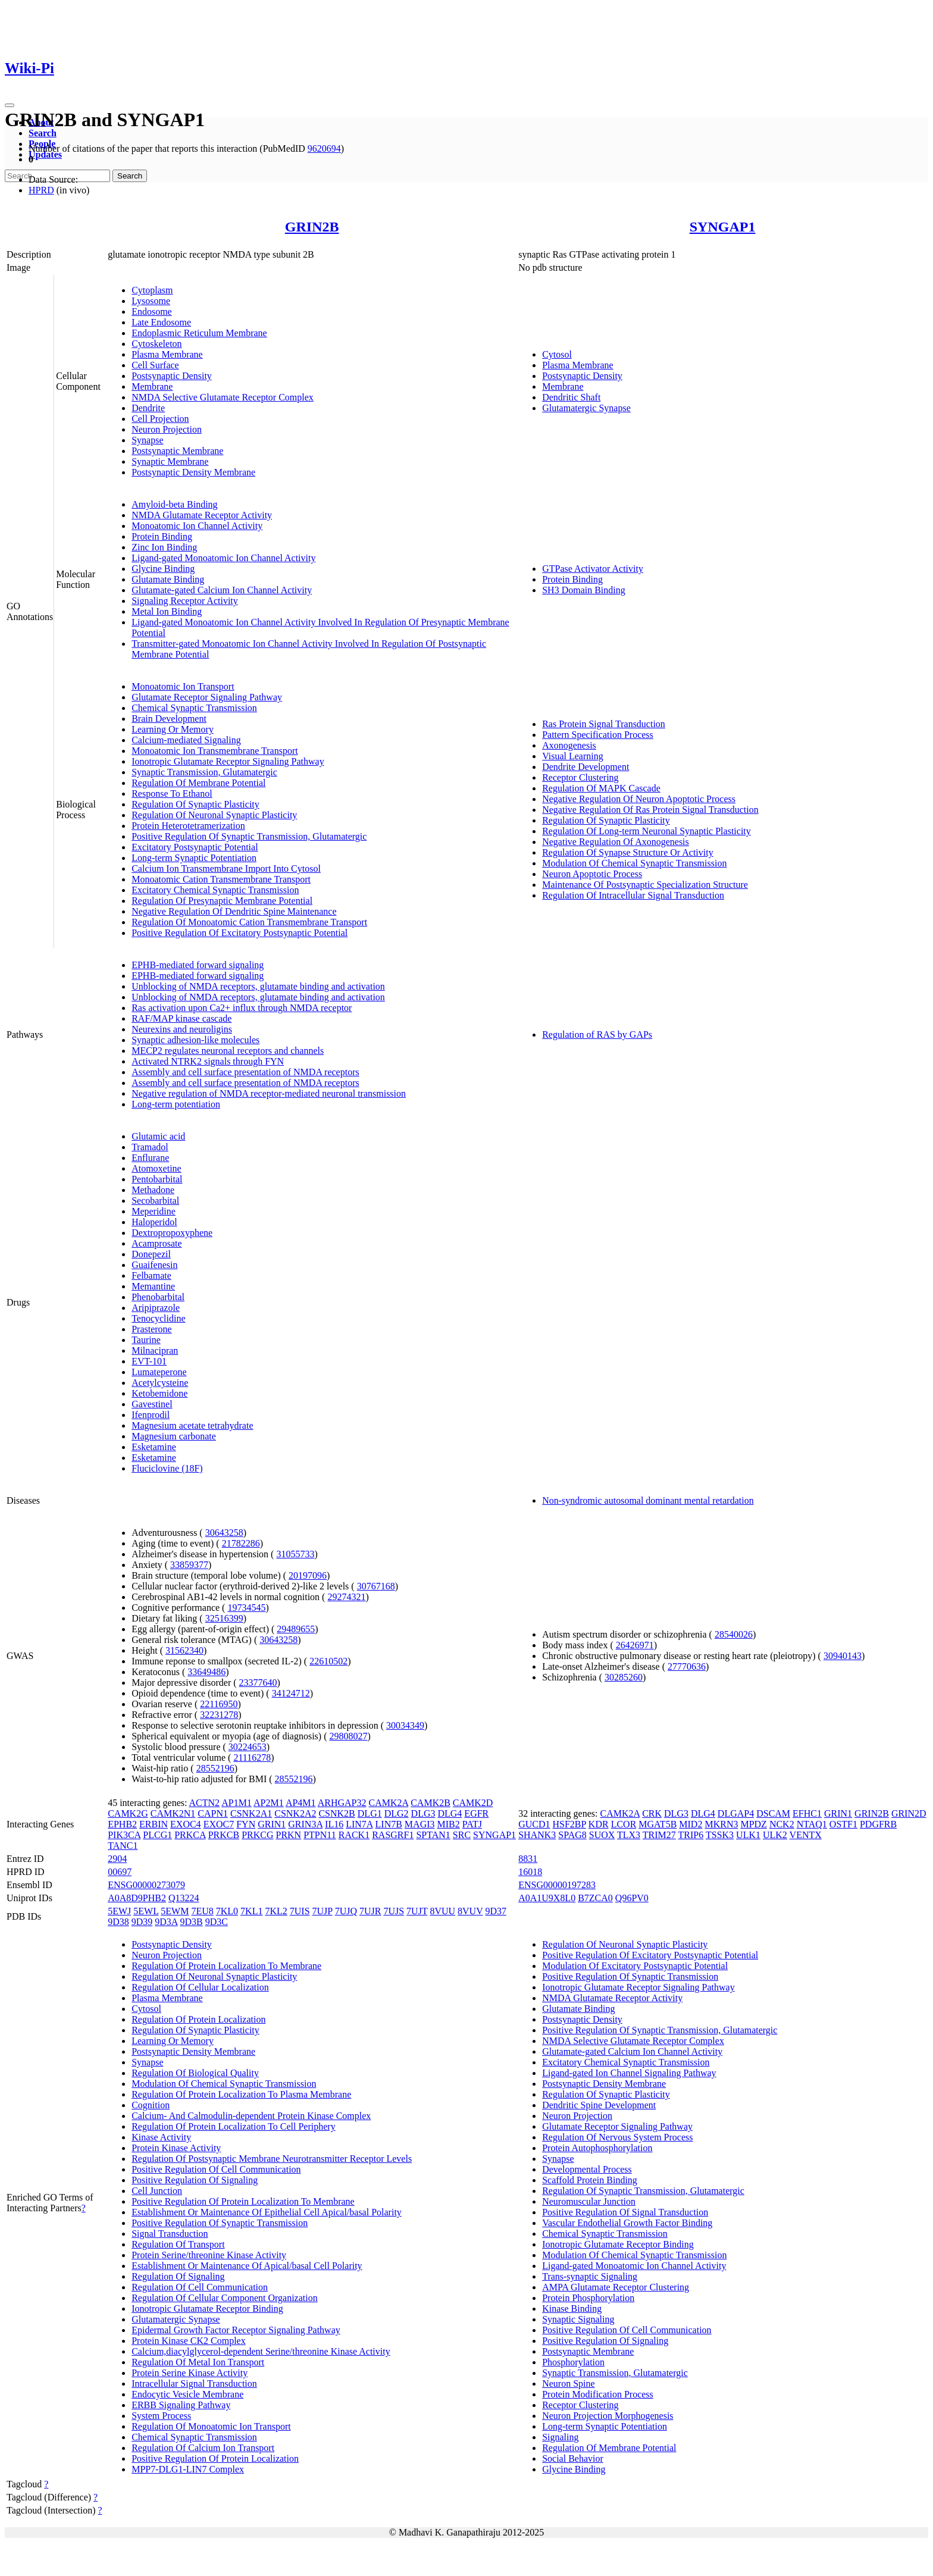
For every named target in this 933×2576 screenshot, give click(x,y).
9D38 (118, 1922)
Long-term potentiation (176, 1104)
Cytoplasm (152, 290)
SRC (462, 1835)
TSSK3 (720, 1835)
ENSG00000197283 (557, 1885)
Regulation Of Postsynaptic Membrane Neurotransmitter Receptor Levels (272, 2159)
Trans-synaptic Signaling (589, 2276)
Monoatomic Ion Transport (183, 686)
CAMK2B (430, 1803)
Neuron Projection (167, 429)
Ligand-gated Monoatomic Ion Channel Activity (223, 558)
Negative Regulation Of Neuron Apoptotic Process (638, 799)
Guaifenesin (154, 1265)
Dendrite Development (585, 767)
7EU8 (202, 1911)
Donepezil (151, 1254)
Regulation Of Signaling (178, 2276)
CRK (652, 1813)
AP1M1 (236, 1803)
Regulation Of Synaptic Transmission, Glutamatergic (643, 2191)
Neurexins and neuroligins (182, 1029)
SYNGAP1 (723, 226)
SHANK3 (537, 1835)
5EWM (175, 1911)
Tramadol (150, 1147)
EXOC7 (218, 1824)
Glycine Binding (163, 569)
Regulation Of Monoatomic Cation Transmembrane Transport (249, 922)
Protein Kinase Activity (176, 2148)
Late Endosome (161, 322)
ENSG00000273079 (146, 1885)
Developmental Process (587, 2169)
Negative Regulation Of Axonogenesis (615, 842)
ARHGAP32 (342, 1803)
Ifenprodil (151, 1415)
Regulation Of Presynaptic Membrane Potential (222, 901)
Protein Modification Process (597, 2394)
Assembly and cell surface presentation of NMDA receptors (245, 1072)
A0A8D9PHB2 (137, 1898)
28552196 (215, 1768)
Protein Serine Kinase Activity (190, 2373)
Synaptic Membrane (170, 461)
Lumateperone (159, 1372)
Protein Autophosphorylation (597, 2148)
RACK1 (354, 1835)
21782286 (241, 1543)
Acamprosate (156, 1243)
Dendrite (148, 408)
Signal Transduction (170, 2233)
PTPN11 (319, 1835)
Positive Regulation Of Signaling (195, 2180)
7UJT (416, 1911)
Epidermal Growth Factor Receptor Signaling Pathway (236, 2330)
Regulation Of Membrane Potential (198, 783)
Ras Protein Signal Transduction (603, 724)
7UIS (300, 1911)
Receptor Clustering (580, 777)
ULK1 (748, 1835)
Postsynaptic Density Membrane (193, 472)
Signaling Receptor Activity (185, 601)
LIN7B (388, 1824)
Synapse (147, 440)
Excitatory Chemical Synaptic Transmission (215, 890)
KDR (598, 1824)
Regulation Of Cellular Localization (200, 1987)
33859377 (189, 1565)
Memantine (153, 1286)
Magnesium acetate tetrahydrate (192, 1425)
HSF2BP (569, 1824)
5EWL (145, 1911)
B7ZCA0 (595, 1898)
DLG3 (423, 1813)
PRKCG (257, 1835)
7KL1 (251, 1911)
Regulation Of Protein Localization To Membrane (226, 1966)
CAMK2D (473, 1803)
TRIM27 (659, 1835)
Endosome (152, 311)
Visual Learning (572, 756)
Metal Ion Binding (167, 611)
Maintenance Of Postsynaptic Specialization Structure (645, 884)
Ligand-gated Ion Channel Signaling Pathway (629, 2073)
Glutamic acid (158, 1136)
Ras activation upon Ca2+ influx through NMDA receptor (242, 1008)
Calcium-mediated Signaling (186, 740)
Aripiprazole (156, 1308)
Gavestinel (152, 1404)
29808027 (349, 1736)
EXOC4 (185, 1824)
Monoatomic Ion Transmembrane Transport (215, 751)
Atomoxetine (156, 1168)
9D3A (166, 1922)
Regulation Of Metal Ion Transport (198, 2362)
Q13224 (183, 1898)
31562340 (184, 1650)
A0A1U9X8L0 (546, 1898)
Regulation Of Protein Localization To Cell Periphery (234, 2126)
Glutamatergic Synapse (586, 408)
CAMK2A (388, 1803)
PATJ (472, 1824)
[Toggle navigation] (9, 105)
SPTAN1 (433, 1835)
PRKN (288, 1835)
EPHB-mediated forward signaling (198, 965)
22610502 (328, 1661)
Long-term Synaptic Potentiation (194, 858)
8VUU (442, 1911)
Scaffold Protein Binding (589, 2180)
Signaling (560, 2437)
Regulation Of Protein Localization (198, 2019)
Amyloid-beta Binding (174, 504)
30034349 (405, 1725)
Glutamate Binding (168, 579)
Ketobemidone (159, 1393)
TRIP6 (691, 1835)
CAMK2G (128, 1813)
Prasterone (152, 1329)
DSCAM (773, 1813)
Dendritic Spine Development (599, 2105)
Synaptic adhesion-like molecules (195, 1040)
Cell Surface (155, 365)
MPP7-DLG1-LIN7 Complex (188, 2469)
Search (43, 133)
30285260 (624, 1677)
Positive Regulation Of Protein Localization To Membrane (243, 2201)
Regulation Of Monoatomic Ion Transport (211, 2426)
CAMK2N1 (173, 1813)
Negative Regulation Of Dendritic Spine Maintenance (234, 911)
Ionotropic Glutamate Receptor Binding (207, 2308)
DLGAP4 (736, 1813)
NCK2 (781, 1824)
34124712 (291, 1693)
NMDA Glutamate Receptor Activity (202, 515)
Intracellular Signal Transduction (194, 2383)
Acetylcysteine (160, 1383)
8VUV (470, 1911)
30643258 (224, 1533)
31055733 (295, 1554)
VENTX (806, 1835)
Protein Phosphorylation (588, 2298)
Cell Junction (157, 2191)
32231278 (219, 1715)
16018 (530, 1872)
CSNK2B (336, 1813)
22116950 (218, 1704)
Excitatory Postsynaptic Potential (195, 847)
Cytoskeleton (156, 344)
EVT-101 (149, 1361)
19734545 (246, 1607)
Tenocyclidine (158, 1318)
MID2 (690, 1824)
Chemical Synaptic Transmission (194, 708)
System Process (161, 2416)
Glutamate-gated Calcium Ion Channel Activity (222, 590)
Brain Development (169, 718)
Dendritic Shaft (571, 397)
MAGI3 (420, 1824)
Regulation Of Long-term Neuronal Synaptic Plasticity (646, 831)
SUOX (602, 1835)
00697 (120, 1872)
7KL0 (227, 1911)
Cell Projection (160, 419)
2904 (117, 1859)
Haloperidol (154, 1222)
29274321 (346, 1597)
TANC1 (122, 1846)
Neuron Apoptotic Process (592, 874)
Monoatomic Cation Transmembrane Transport (221, 879)
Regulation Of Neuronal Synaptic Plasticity (214, 815)
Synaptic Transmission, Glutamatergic (204, 772)
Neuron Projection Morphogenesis (607, 2416)
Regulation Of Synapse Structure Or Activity (627, 852)
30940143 (843, 1656)
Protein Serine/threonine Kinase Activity (209, 2255)
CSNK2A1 (251, 1813)
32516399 (224, 1618)
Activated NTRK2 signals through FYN (208, 1061)
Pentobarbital (157, 1179)
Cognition (151, 2105)
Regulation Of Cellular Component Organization (225, 2298)
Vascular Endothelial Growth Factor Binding (627, 2223)
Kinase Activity (161, 2137)
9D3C (216, 1922)
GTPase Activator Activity (592, 569)
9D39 (142, 1922)
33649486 (206, 1672)
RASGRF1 (393, 1835)
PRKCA (189, 1835)
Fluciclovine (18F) (167, 1468)
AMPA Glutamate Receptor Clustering (615, 2287)
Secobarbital (155, 1200)
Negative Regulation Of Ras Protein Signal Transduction (650, 810)
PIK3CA (124, 1835)
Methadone (153, 1190)
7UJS (393, 1911)
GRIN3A (305, 1824)
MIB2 (448, 1824)
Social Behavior (572, 2458)
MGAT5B (657, 1824)
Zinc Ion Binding (164, 547)
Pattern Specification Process (597, 735)
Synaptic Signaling (578, 2319)
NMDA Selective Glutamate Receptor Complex (223, 397)
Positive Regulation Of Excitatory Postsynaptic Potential (239, 933)
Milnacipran (155, 1350)
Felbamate (151, 1275)
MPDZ (753, 1824)
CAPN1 (213, 1813)
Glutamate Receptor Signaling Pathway (207, 697)
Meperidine (154, 1211)
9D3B (191, 1922)
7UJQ (346, 1911)
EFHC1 (807, 1813)
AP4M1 (301, 1803)
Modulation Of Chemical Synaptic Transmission (634, 863)
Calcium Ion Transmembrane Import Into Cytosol (226, 868)
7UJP (322, 1911)
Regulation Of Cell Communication (200, 2287)
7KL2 (276, 1911)
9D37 (495, 1911)
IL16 (334, 1824)
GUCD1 (534, 1824)
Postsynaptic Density (172, 376)
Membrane (152, 386)
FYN (245, 1824)
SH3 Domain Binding (583, 590)
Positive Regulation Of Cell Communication (216, 2169)
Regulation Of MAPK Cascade (601, 788)
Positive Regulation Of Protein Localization (215, 2458)
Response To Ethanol (172, 793)
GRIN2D (908, 1813)
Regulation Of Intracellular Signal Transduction (633, 895)
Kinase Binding (572, 2308)
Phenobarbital (158, 1297)
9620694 (324, 148)
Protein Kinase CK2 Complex (189, 2341)
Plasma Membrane (167, 354)
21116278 (252, 1757)
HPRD (41, 190)
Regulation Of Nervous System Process (617, 2137)
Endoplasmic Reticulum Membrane (199, 333)
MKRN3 (721, 1824)
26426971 (635, 1645)
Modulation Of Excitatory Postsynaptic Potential (635, 1966)
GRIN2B (312, 226)
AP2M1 (268, 1803)
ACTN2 (204, 1803)
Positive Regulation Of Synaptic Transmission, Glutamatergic (249, 836)
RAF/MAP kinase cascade (181, 1018)
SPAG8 (572, 1835)
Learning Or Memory (173, 729)
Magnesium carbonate (174, 1436)
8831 (527, 1859)
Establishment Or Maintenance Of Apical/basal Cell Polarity (247, 2266)
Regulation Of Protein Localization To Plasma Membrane (241, 2094)
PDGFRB (878, 1824)
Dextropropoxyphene (172, 1233)
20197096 (308, 1575)
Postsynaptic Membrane (177, 451)
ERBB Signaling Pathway (181, 2405)
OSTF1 (843, 1824)
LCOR (624, 1824)
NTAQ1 (812, 1824)
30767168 (376, 1586)
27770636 (687, 1666)
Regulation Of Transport (178, 2244)
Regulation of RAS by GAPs (597, 1034)
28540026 (734, 1634)
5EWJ (119, 1911)
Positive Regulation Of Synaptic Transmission (220, 2223)
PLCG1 (157, 1835)
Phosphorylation (573, 2362)
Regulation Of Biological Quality (195, 2073)
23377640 (258, 1682)
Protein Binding (162, 536)
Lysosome (151, 301)
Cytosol (557, 354)
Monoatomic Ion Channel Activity (197, 526)
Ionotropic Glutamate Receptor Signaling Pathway (228, 761)
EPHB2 (122, 1824)
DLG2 (396, 1813)
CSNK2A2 (295, 1813)
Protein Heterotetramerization (188, 826)
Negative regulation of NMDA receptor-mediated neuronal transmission (269, 1093)
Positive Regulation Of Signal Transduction (625, 2212)
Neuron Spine (568, 2383)
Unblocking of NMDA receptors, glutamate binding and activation (258, 986)
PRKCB (223, 1835)
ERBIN (153, 1824)
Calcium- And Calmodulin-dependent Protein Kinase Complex (251, 2116)
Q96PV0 (632, 1898)
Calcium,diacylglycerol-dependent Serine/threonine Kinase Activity (261, 2351)
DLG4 (449, 1813)
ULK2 (775, 1835)
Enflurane (150, 1158)
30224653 (247, 1747)
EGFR (476, 1813)
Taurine (146, 1340)
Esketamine (154, 1447)
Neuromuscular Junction (588, 2201)
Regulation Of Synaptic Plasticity (195, 804)
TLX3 (628, 1835)
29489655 (296, 1629)
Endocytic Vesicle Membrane (187, 2394)
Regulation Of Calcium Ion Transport (203, 2448)
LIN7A (359, 1824)
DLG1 (370, 1813)
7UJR (370, 1911)
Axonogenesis (569, 745)
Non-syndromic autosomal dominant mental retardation (647, 1500)
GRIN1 (272, 1824)
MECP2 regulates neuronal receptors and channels (228, 1051)
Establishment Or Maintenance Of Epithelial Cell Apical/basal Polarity (267, 2212)
